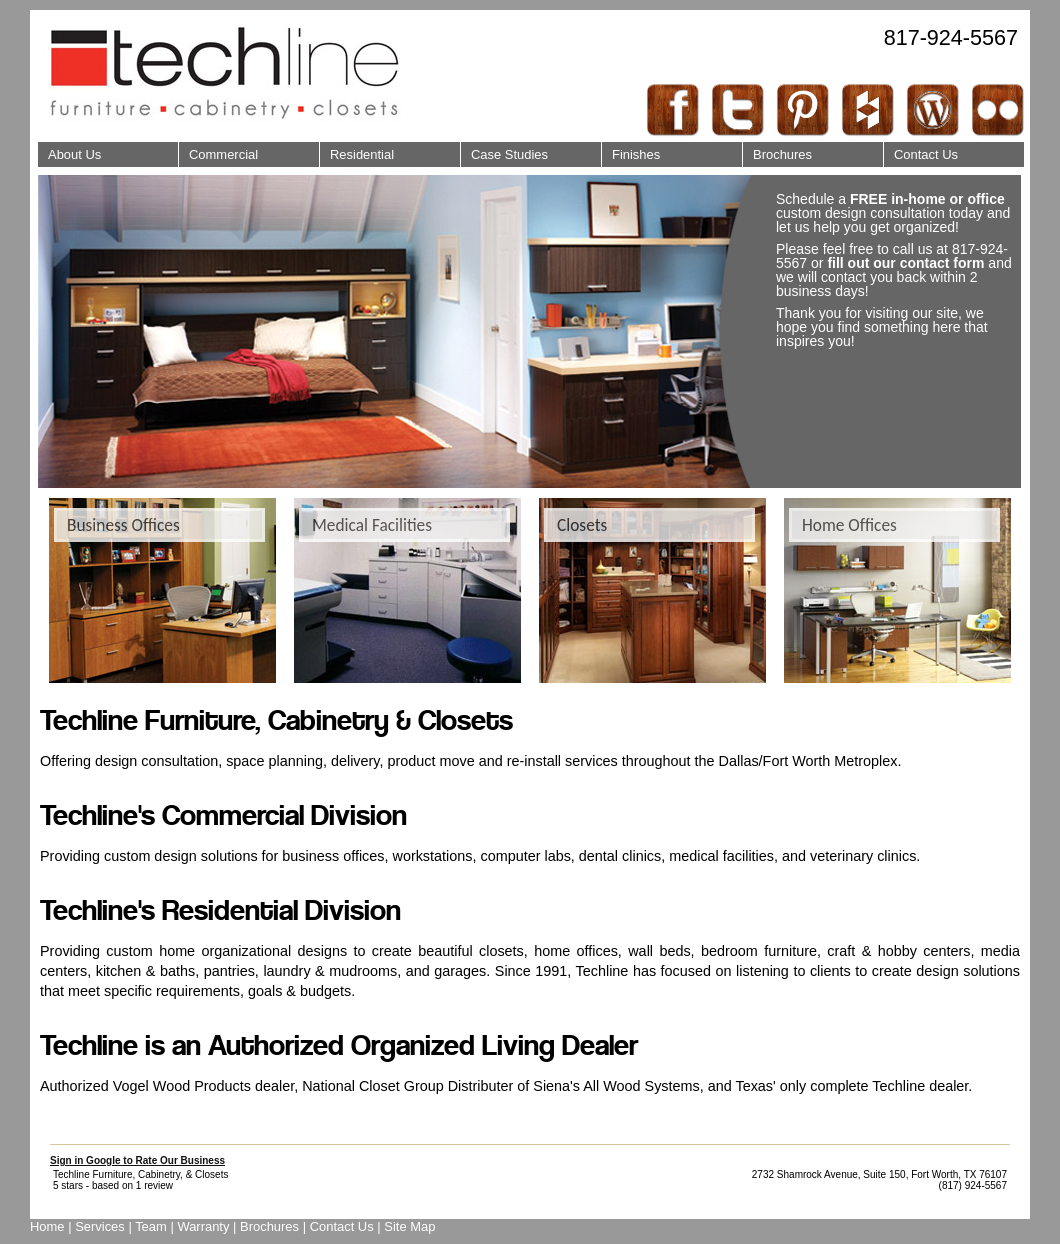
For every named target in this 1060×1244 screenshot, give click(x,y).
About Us (69, 152)
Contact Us (920, 152)
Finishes (630, 152)
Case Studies (504, 152)
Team (151, 1226)
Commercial (218, 152)
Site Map (409, 1226)
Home (47, 1226)
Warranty (203, 1226)
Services (100, 1226)
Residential (356, 152)
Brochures (777, 152)
